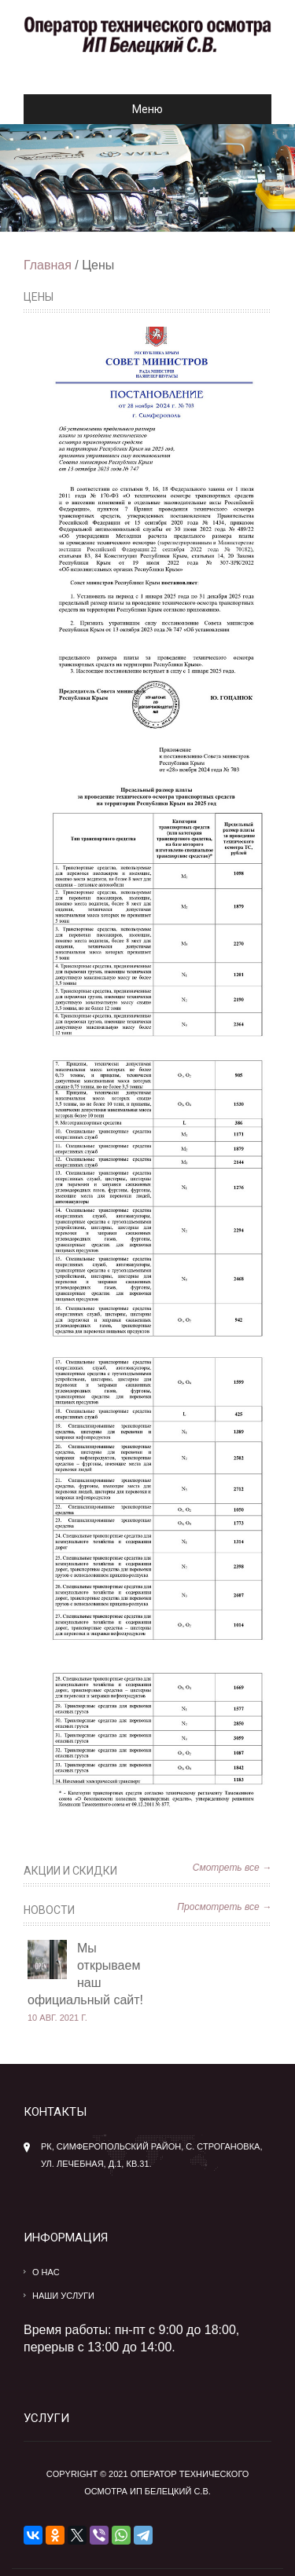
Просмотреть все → (224, 1906)
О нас (46, 2272)
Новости (49, 1910)
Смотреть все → (232, 1867)
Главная (48, 265)
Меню (99, 109)
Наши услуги (63, 2295)
